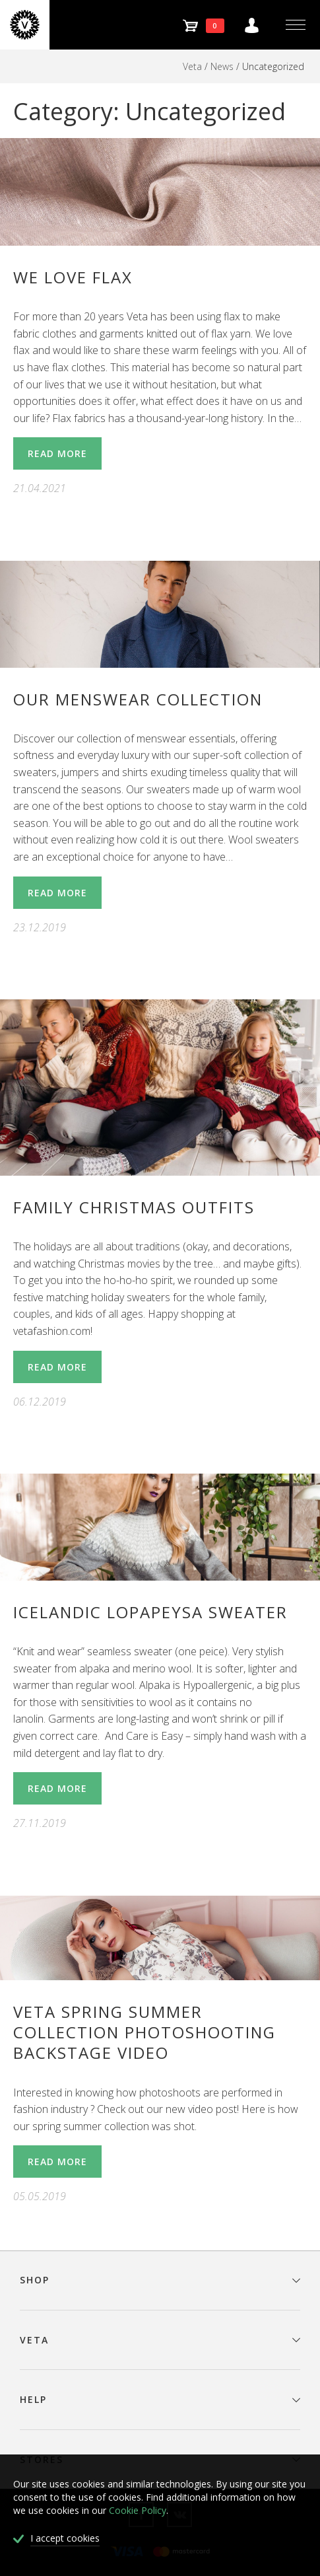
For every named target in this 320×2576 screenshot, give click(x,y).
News (222, 66)
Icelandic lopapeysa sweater (150, 1612)
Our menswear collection (138, 699)
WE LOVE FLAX (73, 277)
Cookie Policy (137, 2510)
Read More (57, 453)
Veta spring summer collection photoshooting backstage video (144, 2032)
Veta (192, 66)
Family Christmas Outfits (134, 1207)
